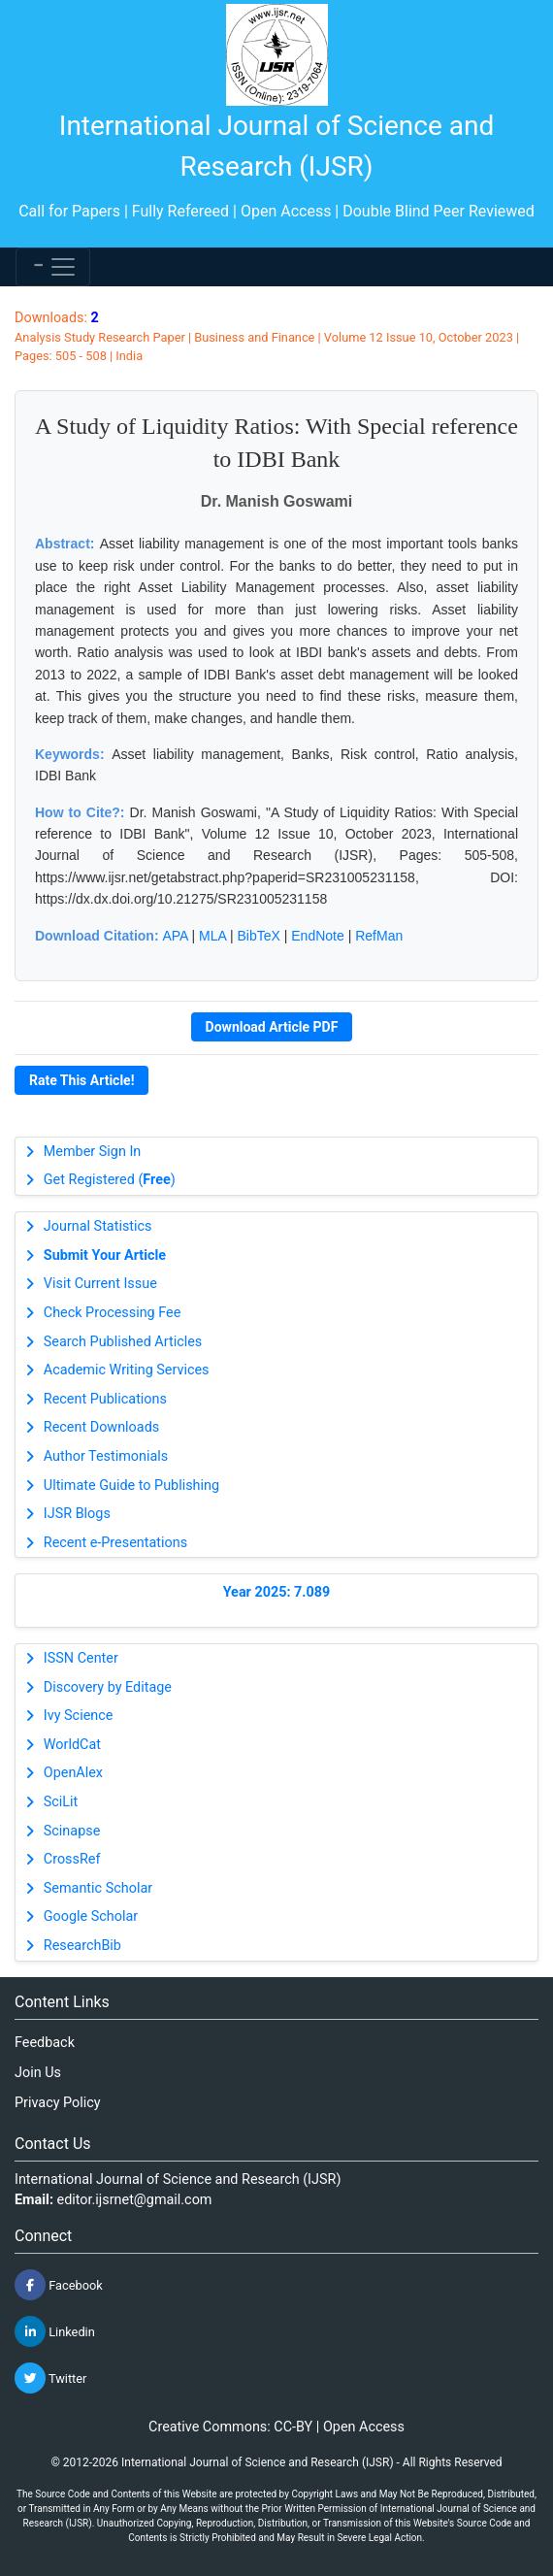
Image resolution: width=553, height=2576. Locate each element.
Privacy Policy (58, 2103)
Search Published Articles (123, 1342)
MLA (212, 935)
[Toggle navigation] (53, 267)
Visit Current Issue (100, 1283)
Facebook (59, 2284)
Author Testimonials (106, 1456)
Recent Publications (105, 1399)
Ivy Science (79, 1715)
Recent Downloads (101, 1427)
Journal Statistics (98, 1226)
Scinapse (72, 1831)
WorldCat (72, 1744)
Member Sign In (92, 1151)
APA (174, 935)
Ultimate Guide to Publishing (131, 1485)
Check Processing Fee (112, 1313)
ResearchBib (82, 1945)
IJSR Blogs (77, 1513)
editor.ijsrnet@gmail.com (134, 2200)
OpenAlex (73, 1773)
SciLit (61, 1802)
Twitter (50, 2378)
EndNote (317, 935)
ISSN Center (81, 1658)
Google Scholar (91, 1916)
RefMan (379, 935)
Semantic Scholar (98, 1888)
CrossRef (72, 1859)
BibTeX (259, 935)
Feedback (45, 2042)
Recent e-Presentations (115, 1543)
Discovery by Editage (108, 1687)
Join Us (38, 2072)
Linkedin (55, 2331)
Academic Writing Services (127, 1370)
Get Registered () (110, 1180)
